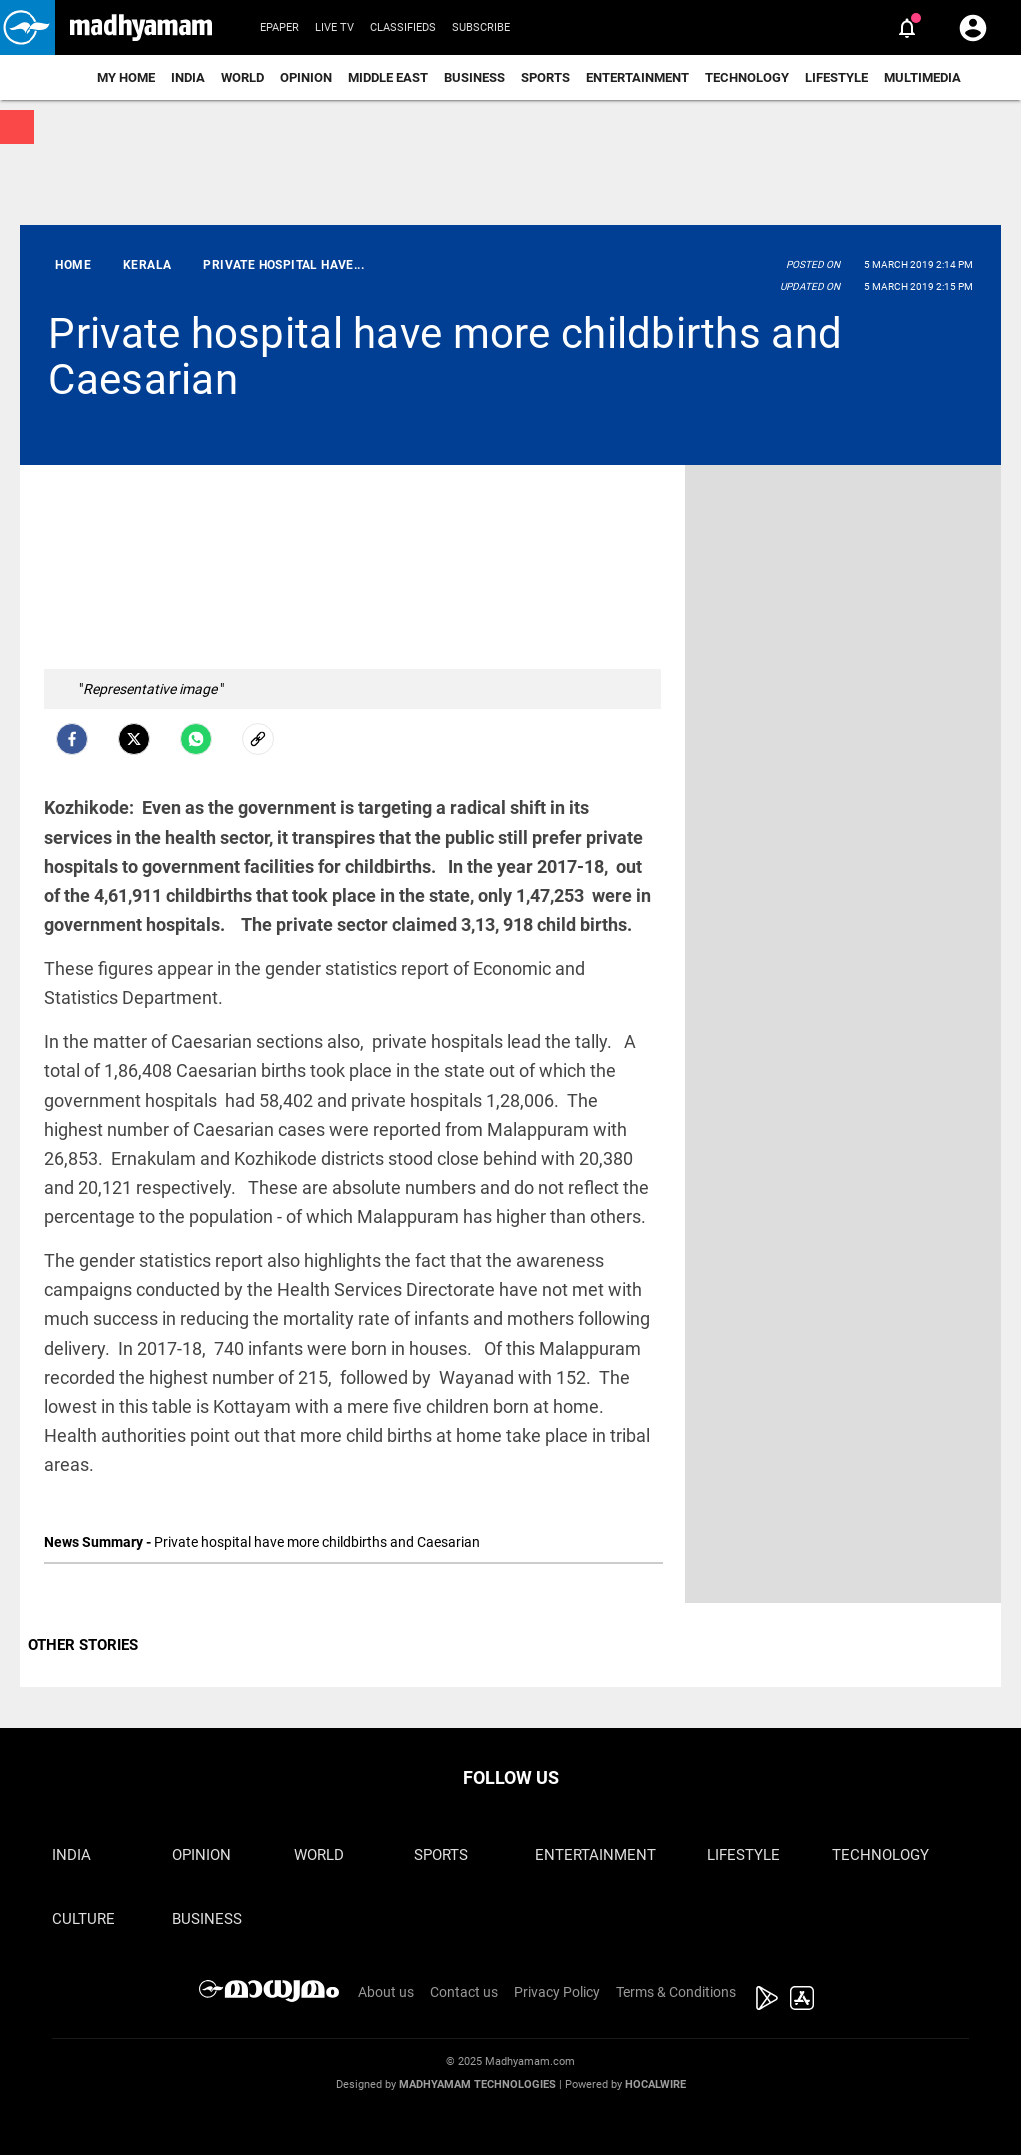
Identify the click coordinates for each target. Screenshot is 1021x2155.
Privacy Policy (557, 1992)
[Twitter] (134, 739)
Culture (83, 1919)
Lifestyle (836, 77)
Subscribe (481, 27)
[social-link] (258, 739)
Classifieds (403, 27)
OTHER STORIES (83, 1645)
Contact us (464, 1992)
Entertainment (637, 77)
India (188, 77)
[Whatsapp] (196, 739)
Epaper (279, 27)
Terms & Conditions (676, 1992)
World (242, 77)
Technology (747, 77)
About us (386, 1992)
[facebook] (72, 739)
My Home (126, 77)
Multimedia (922, 77)
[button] (27, 27)
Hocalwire (655, 2084)
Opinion (306, 77)
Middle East (388, 77)
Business (474, 77)
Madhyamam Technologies (477, 2084)
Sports (545, 77)
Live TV (334, 27)
